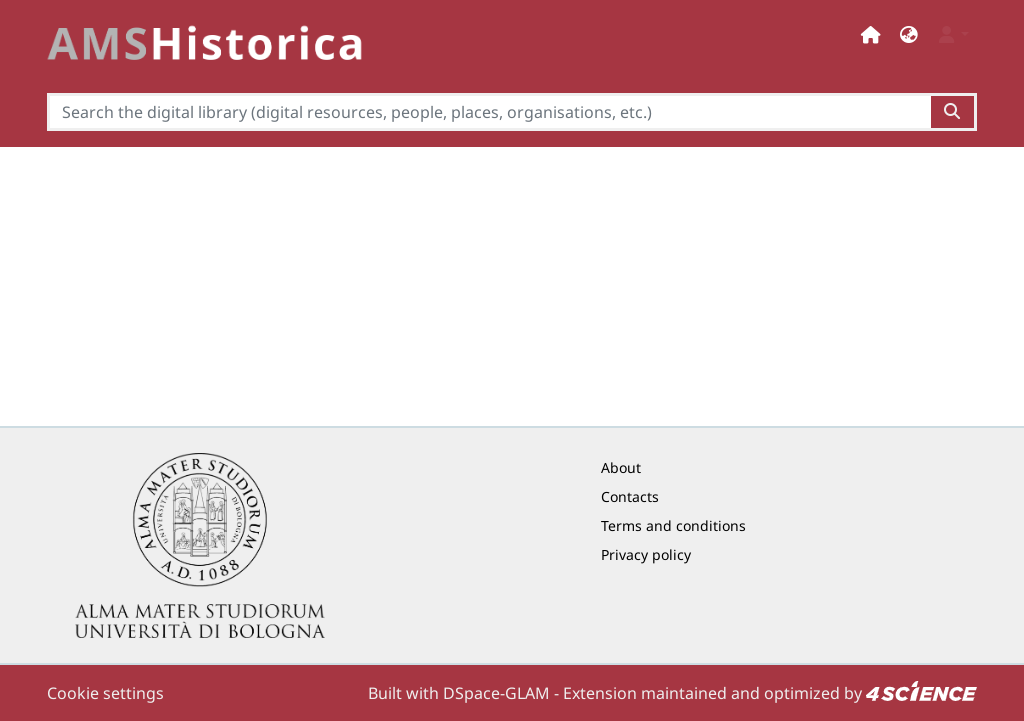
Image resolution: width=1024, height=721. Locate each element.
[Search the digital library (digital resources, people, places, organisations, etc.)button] (953, 112)
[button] (909, 34)
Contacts (630, 496)
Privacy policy (646, 554)
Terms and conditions (673, 525)
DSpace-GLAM (496, 693)
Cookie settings (105, 693)
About (621, 467)
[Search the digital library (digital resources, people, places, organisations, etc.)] (489, 112)
